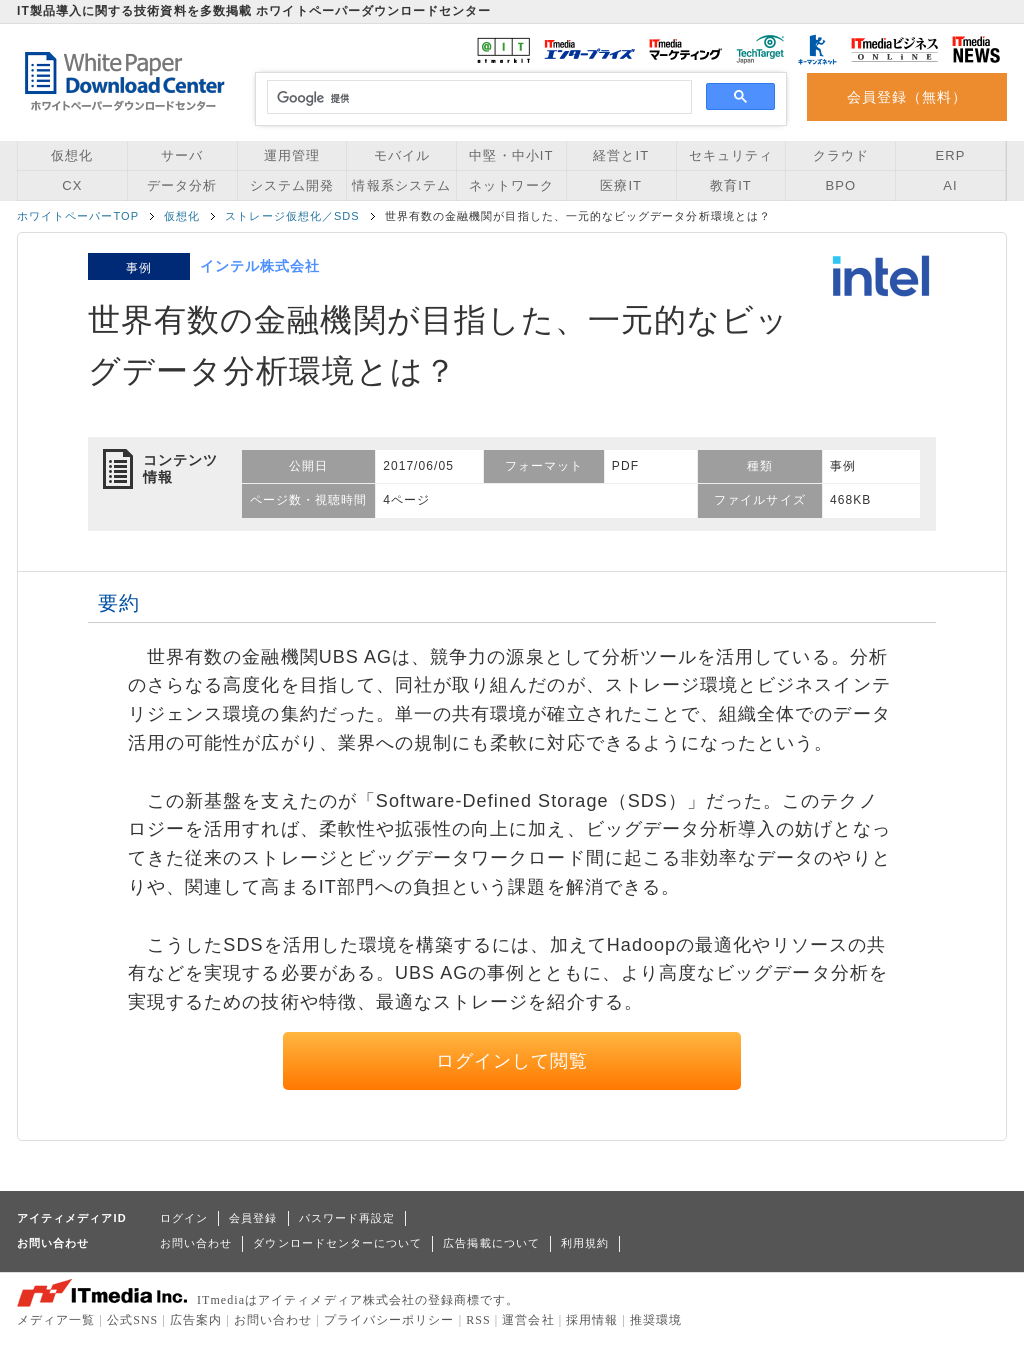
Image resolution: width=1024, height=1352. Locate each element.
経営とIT (621, 155)
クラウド (841, 155)
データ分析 (182, 185)
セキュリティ (731, 155)
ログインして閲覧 (512, 1061)
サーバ (182, 155)
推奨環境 (656, 1320)
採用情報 (592, 1320)
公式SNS (132, 1320)
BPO (840, 185)
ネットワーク (511, 185)
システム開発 (292, 185)
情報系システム (401, 185)
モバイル (402, 155)
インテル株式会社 (260, 266)
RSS (478, 1320)
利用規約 (585, 1243)
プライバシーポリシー (389, 1320)
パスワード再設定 (347, 1218)
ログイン (184, 1218)
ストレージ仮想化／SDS (292, 216)
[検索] (476, 98)
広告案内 (196, 1320)
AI (950, 185)
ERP (951, 155)
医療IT (621, 185)
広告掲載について (491, 1243)
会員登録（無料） (907, 97)
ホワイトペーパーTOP (78, 216)
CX (72, 185)
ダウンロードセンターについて (337, 1243)
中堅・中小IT (511, 155)
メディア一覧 (56, 1320)
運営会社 (528, 1320)
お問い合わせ (196, 1243)
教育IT (731, 185)
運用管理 (292, 155)
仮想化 (72, 155)
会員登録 (253, 1218)
